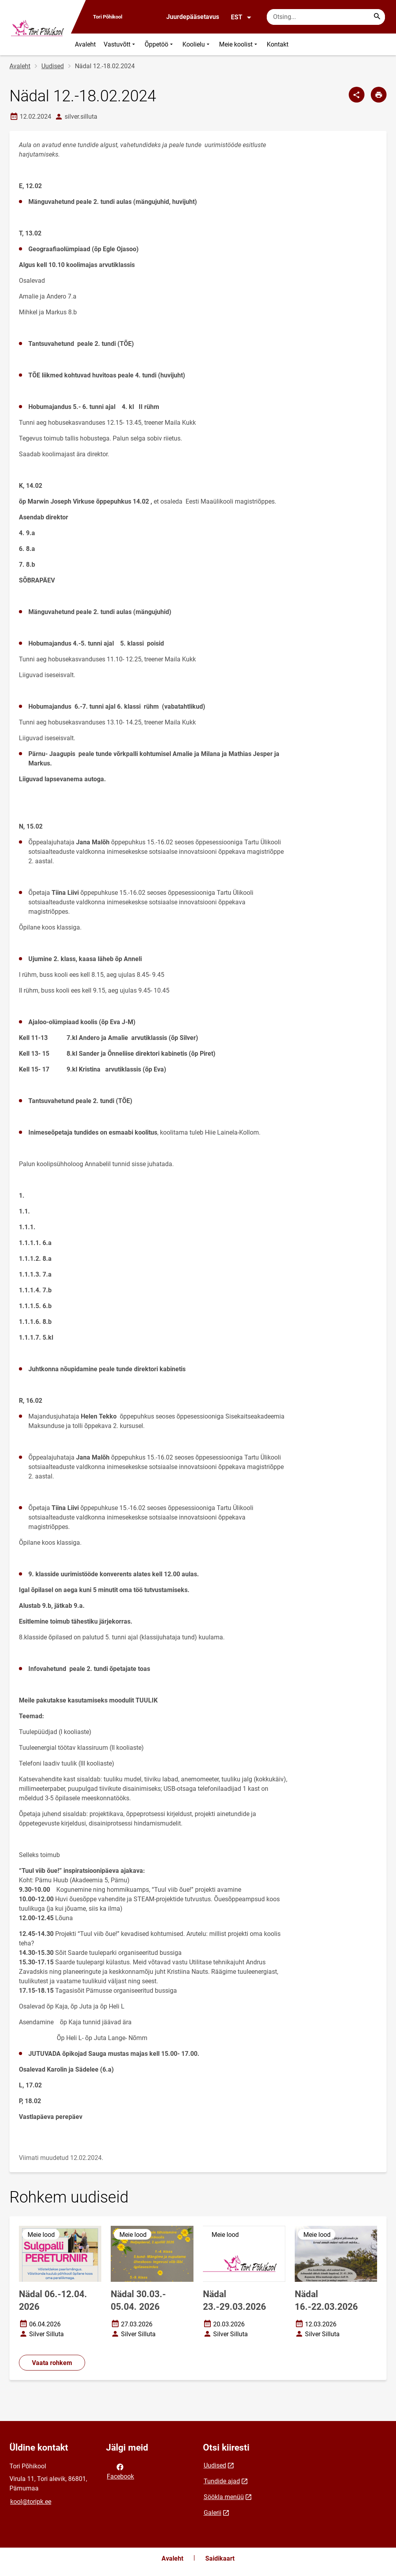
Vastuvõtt (120, 44)
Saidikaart (219, 2558)
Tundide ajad (222, 2481)
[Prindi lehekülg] (379, 95)
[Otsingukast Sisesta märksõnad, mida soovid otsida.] (326, 17)
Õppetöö (160, 44)
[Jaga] (356, 95)
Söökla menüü (224, 2497)
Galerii (212, 2512)
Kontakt (277, 44)
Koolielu (196, 44)
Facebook (120, 2471)
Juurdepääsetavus (192, 17)
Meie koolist (239, 44)
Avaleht (85, 44)
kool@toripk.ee (30, 2501)
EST (241, 17)
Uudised (52, 66)
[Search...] (377, 17)
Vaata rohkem (52, 2363)
